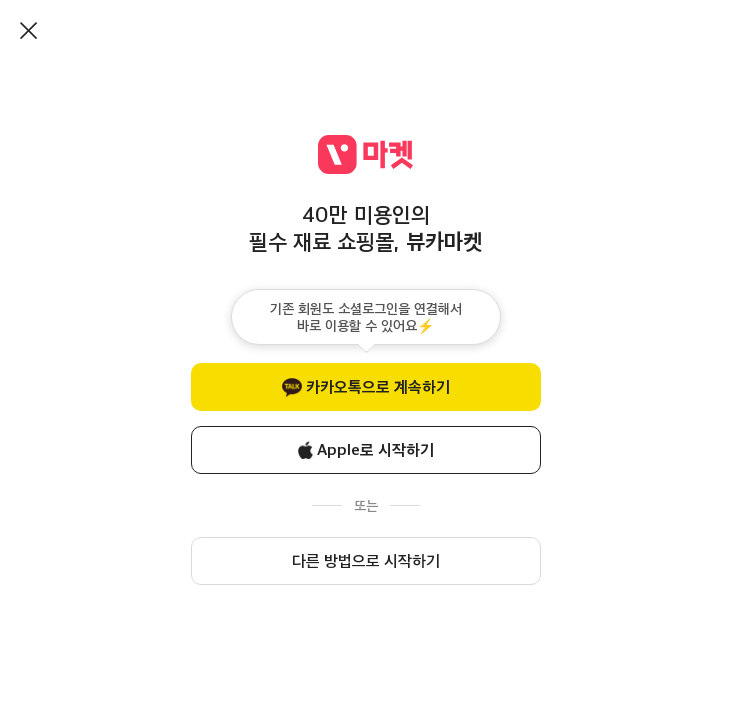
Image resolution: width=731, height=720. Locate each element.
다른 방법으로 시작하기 (366, 560)
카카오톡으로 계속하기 (378, 386)
